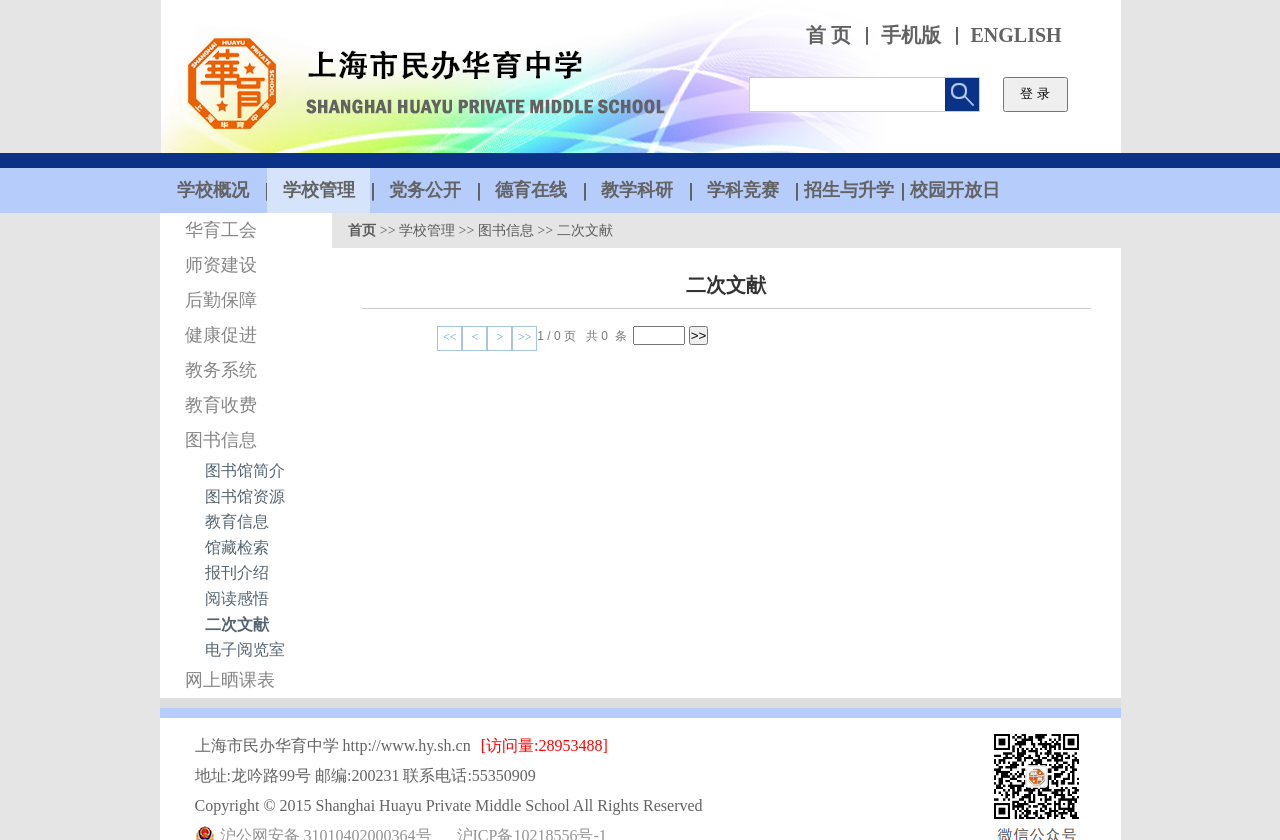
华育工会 (221, 230)
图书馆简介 (245, 470)
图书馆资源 (245, 496)
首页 (362, 230)
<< (450, 337)
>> (525, 337)
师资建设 (221, 265)
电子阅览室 (245, 649)
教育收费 (221, 405)
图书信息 (221, 440)
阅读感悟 (237, 598)
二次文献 (237, 624)
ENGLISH (1016, 35)
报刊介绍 (237, 572)
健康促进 (221, 335)
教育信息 (237, 521)
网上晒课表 (230, 680)
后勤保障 (221, 300)
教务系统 (221, 370)
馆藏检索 (237, 547)
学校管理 (427, 230)
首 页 (828, 35)
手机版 (911, 35)
